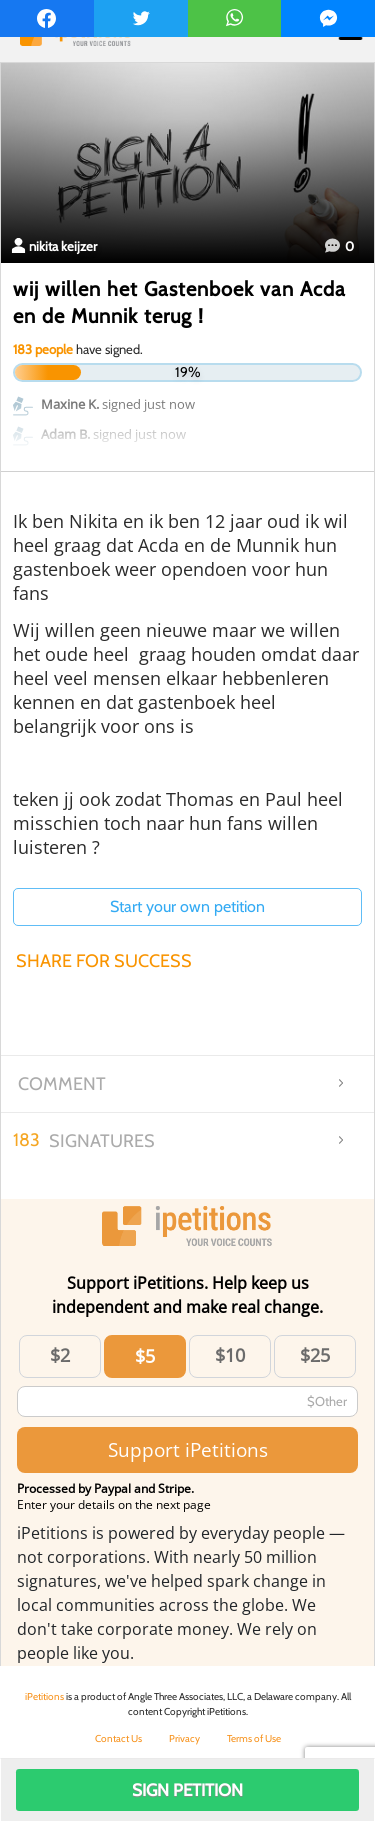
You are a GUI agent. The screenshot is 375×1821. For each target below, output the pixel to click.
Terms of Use (254, 1738)
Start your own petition (187, 906)
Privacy (184, 1738)
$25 (315, 1355)
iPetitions (44, 1696)
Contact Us (118, 1738)
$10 (230, 1355)
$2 (60, 1355)
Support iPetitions (188, 1449)
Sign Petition (187, 1790)
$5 (145, 1356)
